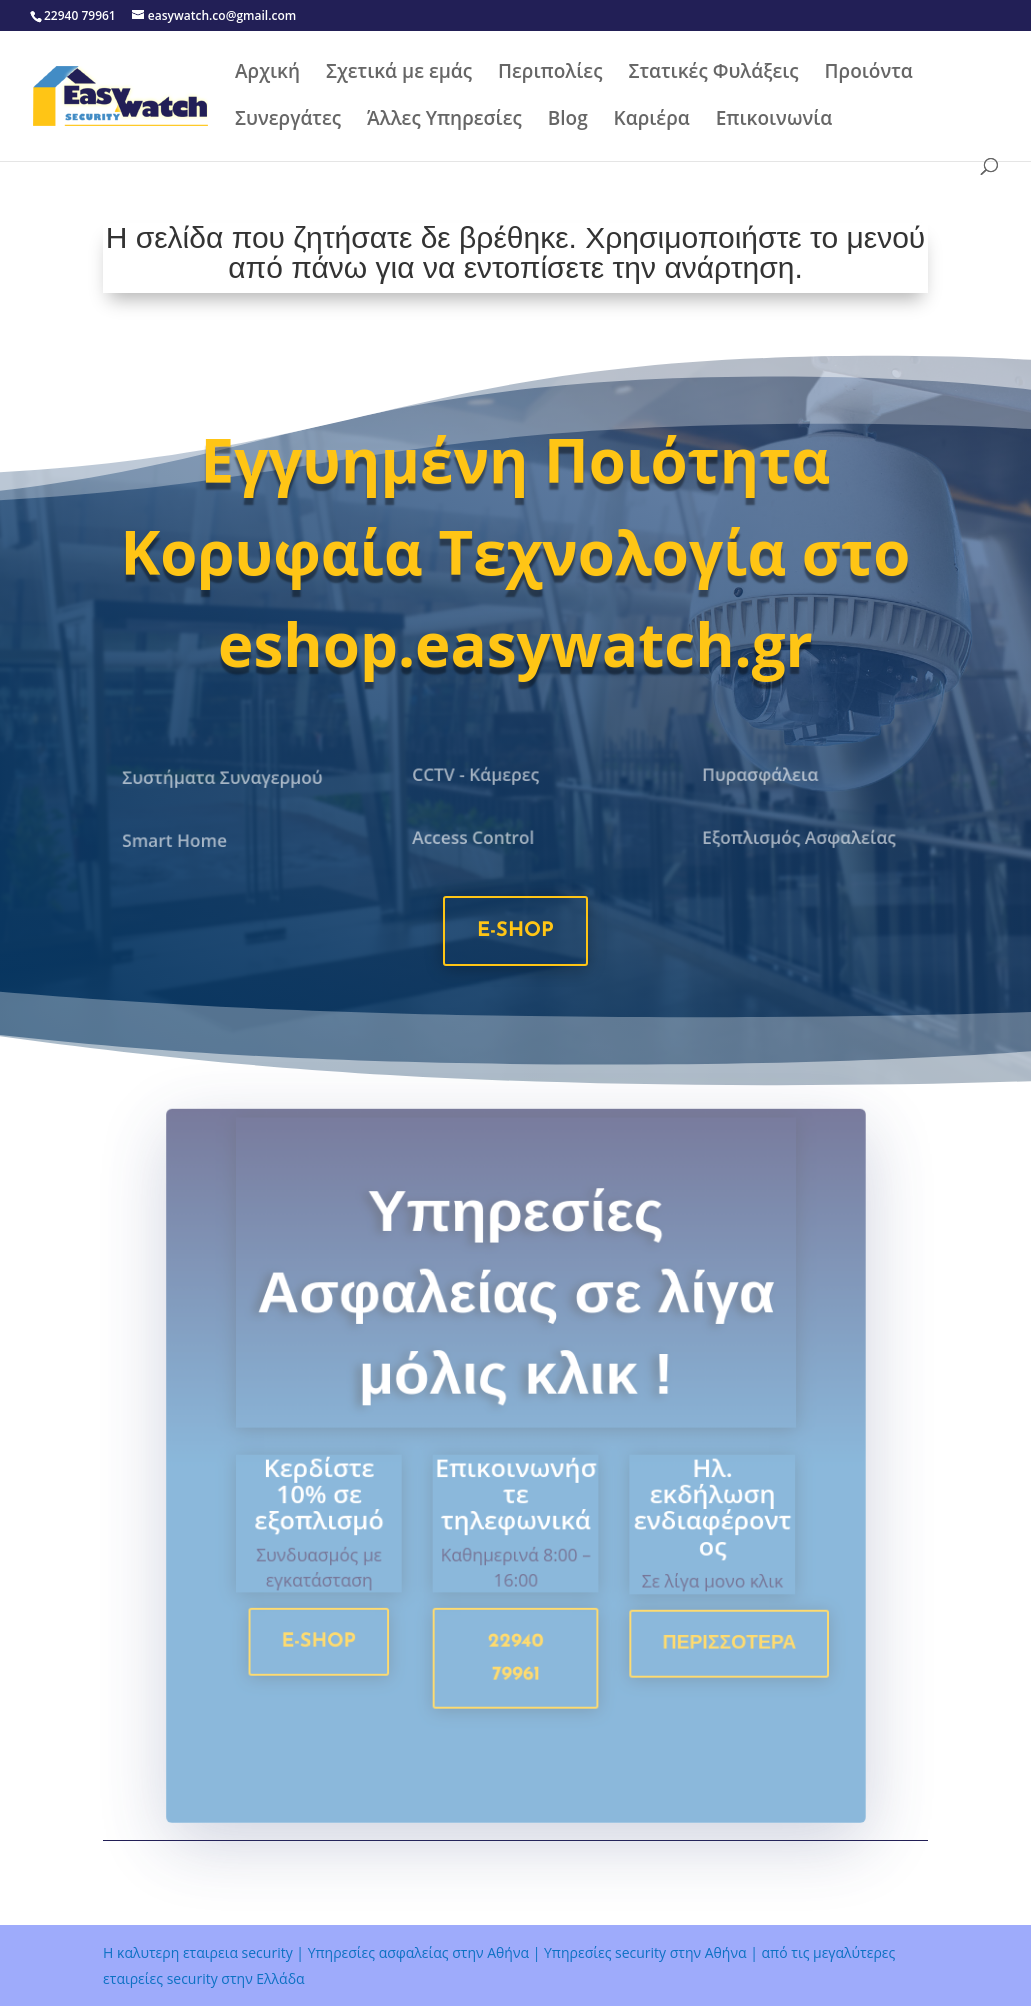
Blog (568, 121)
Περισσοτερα (719, 1651)
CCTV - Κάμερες (477, 775)
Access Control (475, 837)
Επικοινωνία (774, 121)
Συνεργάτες (288, 121)
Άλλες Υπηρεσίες (444, 121)
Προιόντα (869, 74)
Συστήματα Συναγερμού (222, 778)
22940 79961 (516, 1666)
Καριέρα (652, 121)
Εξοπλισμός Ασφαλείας (799, 837)
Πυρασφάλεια (762, 775)
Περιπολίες (550, 74)
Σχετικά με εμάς (399, 74)
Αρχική (267, 74)
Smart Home (177, 840)
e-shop (515, 931)
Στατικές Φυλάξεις (713, 74)
